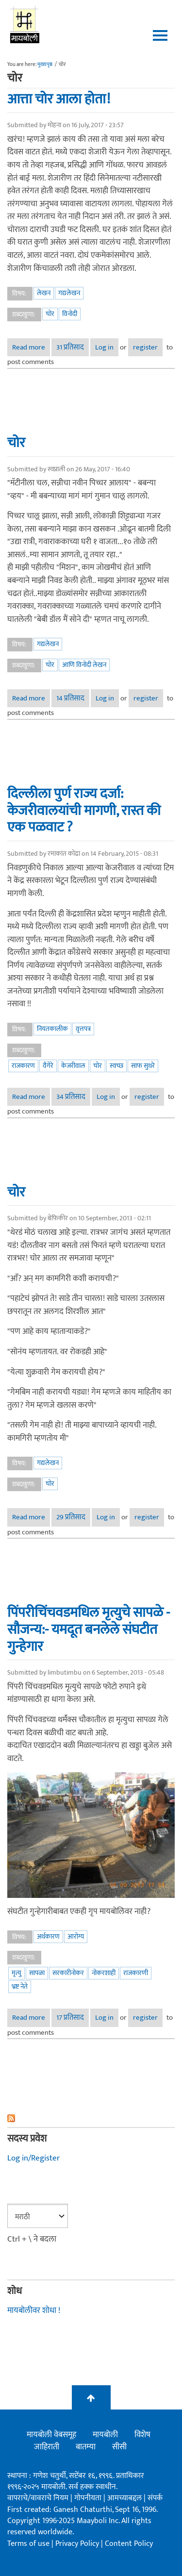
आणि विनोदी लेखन (84, 664)
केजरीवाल (73, 1065)
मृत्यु (16, 1972)
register (145, 347)
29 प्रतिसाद (70, 1517)
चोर (50, 313)
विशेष (142, 2435)
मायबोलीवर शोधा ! (33, 2310)
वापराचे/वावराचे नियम (37, 2498)
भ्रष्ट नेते (20, 1986)
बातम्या (86, 2447)
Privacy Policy (78, 2543)
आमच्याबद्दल (125, 2498)
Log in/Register (33, 2158)
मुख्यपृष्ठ (44, 64)
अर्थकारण (48, 1936)
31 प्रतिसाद (70, 347)
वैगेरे (48, 1065)
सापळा (37, 1972)
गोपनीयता (88, 2498)
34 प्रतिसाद (70, 1097)
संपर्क (155, 2498)
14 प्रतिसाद (70, 698)
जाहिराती (46, 2447)
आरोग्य (75, 1936)
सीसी (119, 2447)
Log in (104, 347)
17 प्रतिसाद (70, 2017)
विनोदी (69, 313)
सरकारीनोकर (68, 1972)
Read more (31, 347)
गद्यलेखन (69, 293)
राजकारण (23, 1065)
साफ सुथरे (143, 1065)
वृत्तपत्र (83, 1028)
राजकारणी (135, 1972)
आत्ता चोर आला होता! (58, 99)
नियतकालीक (52, 1028)
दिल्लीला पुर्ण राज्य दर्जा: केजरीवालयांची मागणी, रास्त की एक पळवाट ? (84, 810)
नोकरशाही (104, 1972)
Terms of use (28, 2543)
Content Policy (129, 2543)
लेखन (43, 293)
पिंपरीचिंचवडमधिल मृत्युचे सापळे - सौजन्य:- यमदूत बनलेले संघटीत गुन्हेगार (88, 1629)
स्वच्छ (116, 1065)
